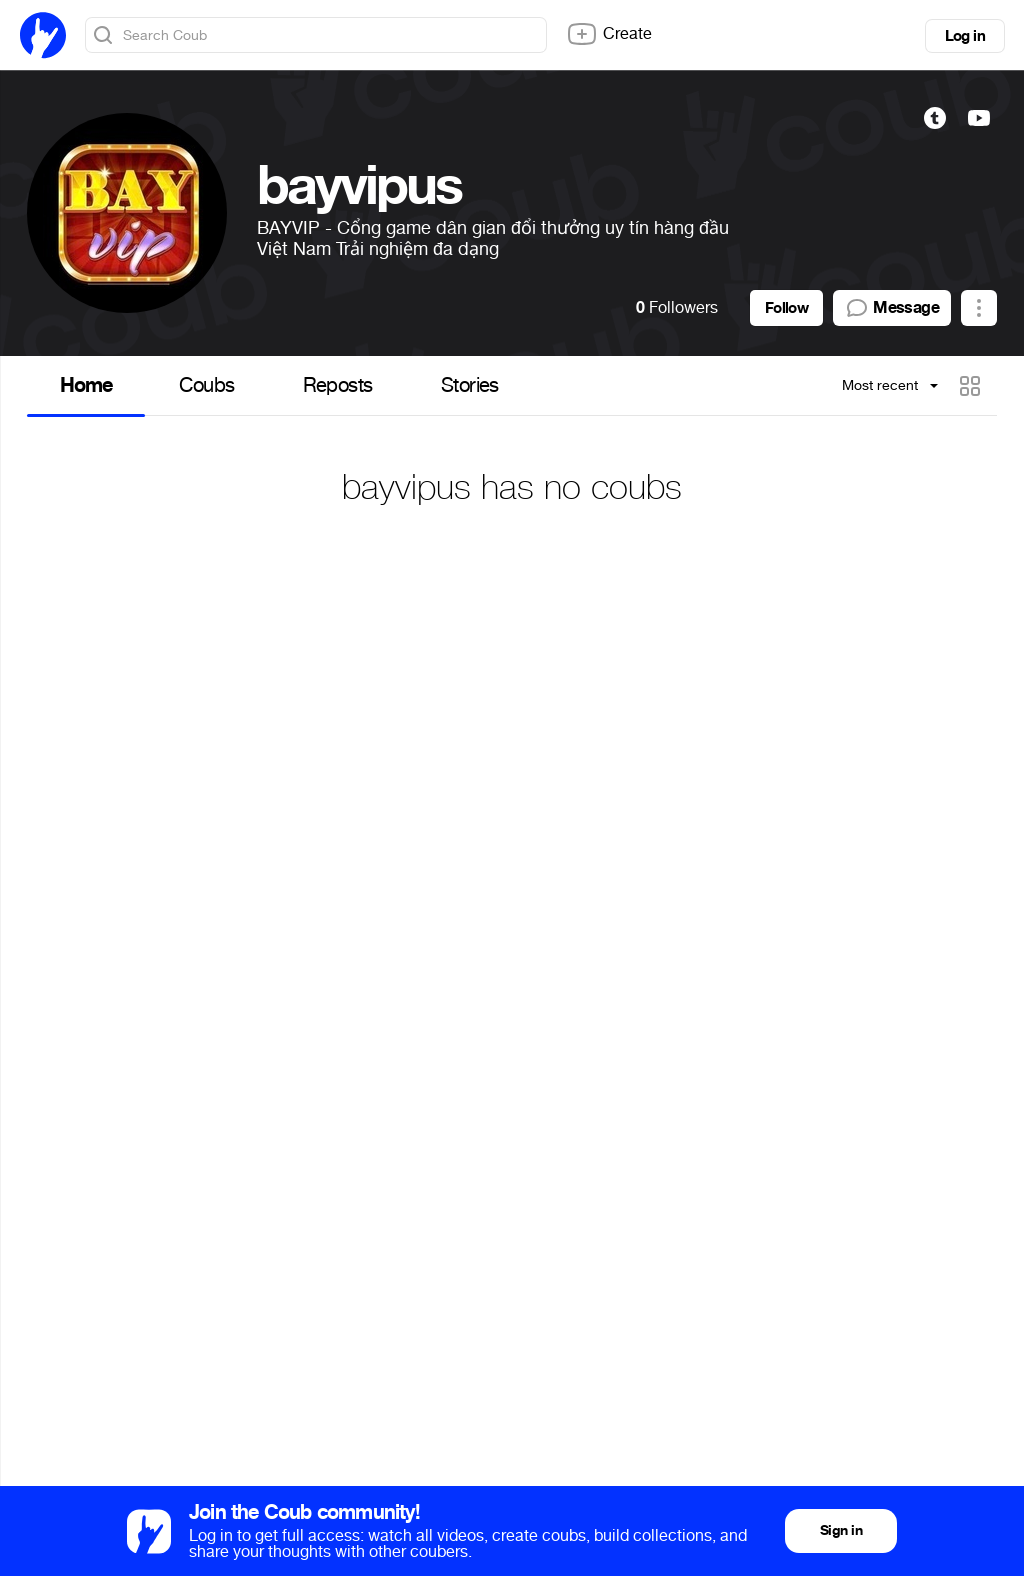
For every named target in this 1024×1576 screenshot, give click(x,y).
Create (609, 34)
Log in (965, 36)
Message (892, 308)
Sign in (841, 1530)
